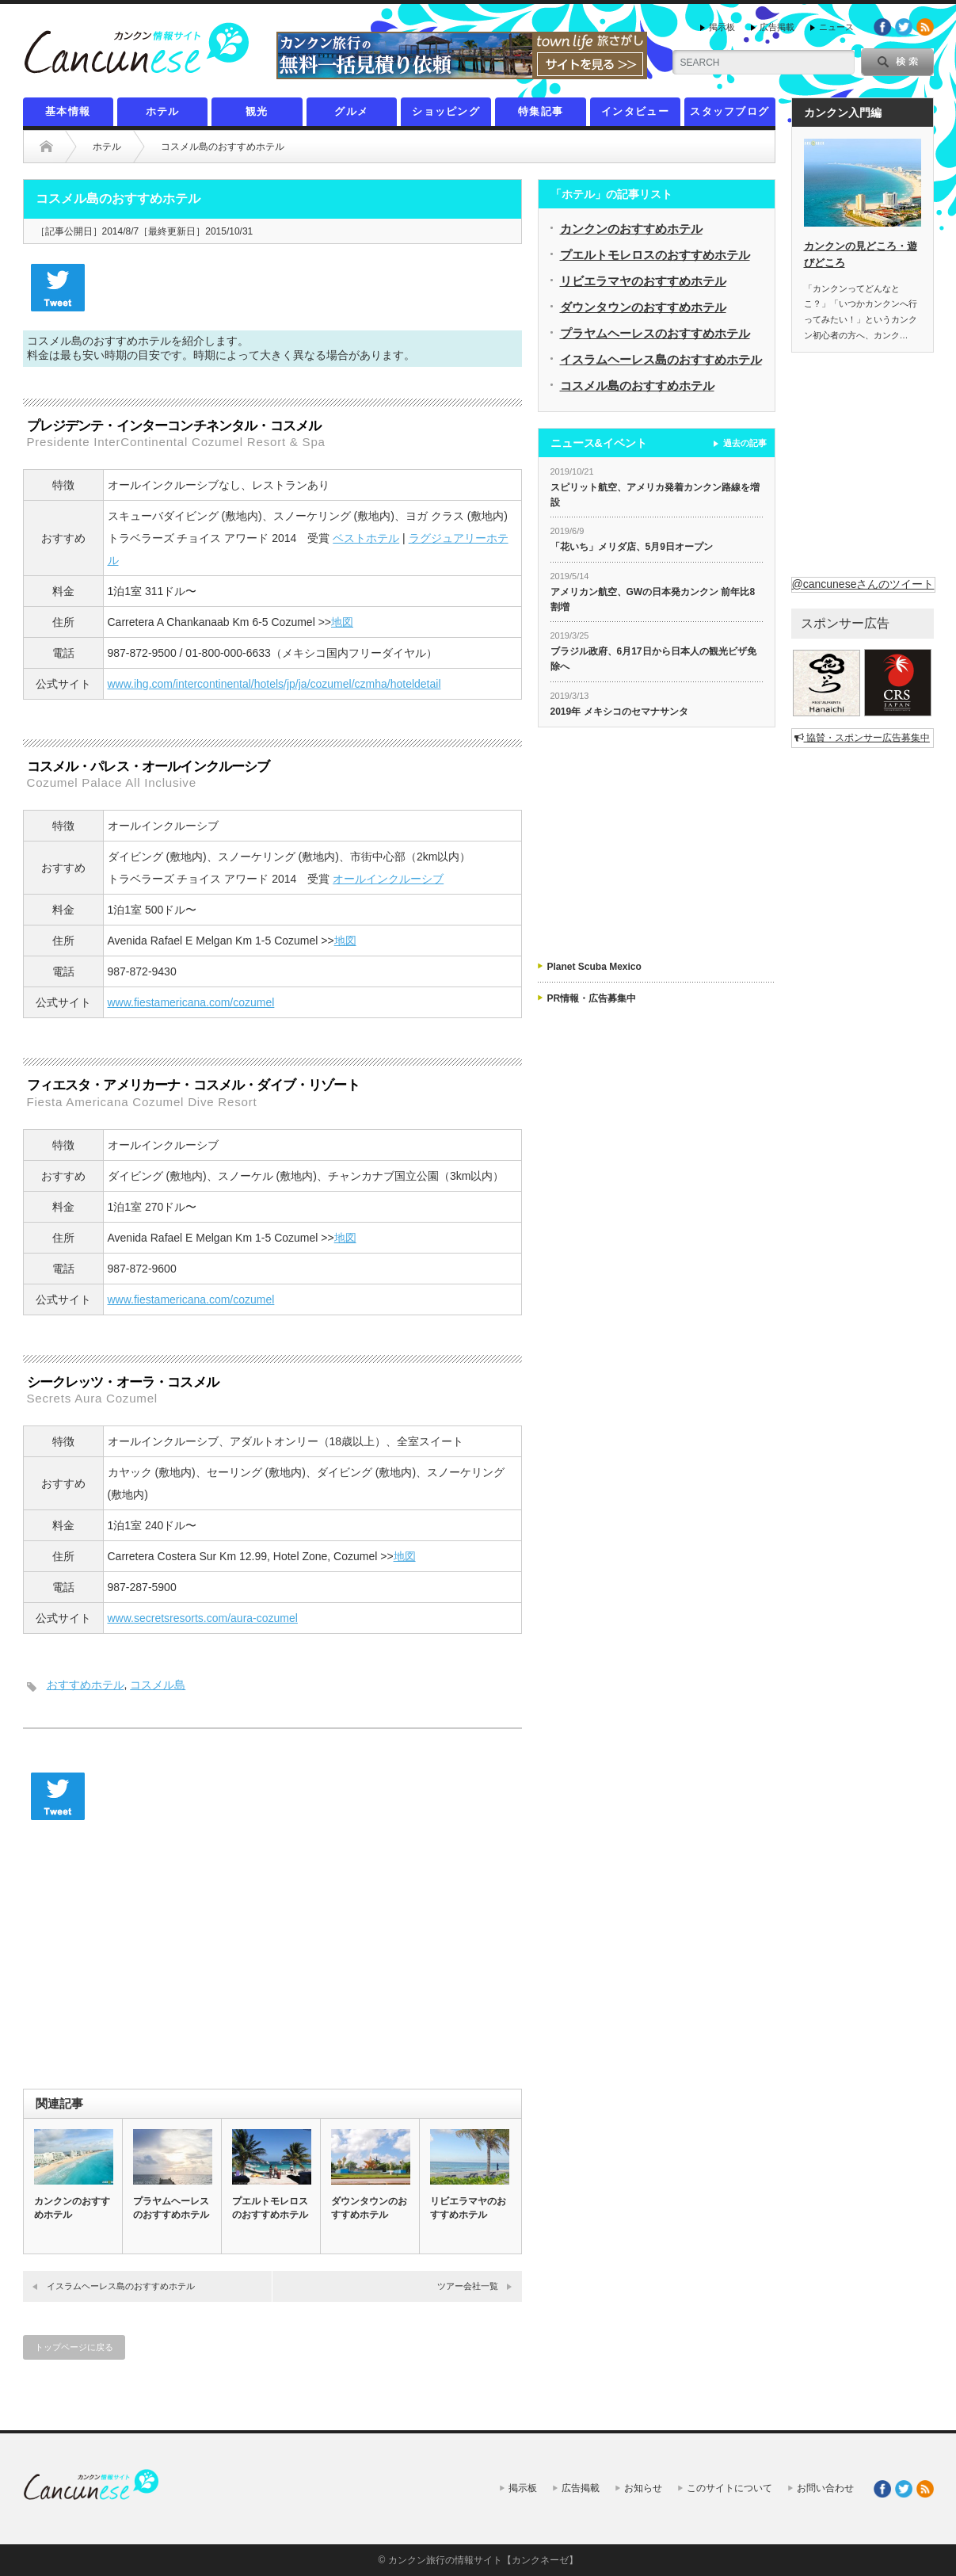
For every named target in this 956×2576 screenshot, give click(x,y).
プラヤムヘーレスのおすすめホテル (171, 2208)
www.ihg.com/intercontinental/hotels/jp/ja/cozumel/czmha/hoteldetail (274, 683)
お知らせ (643, 2488)
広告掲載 (777, 27)
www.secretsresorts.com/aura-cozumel (203, 1618)
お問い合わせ (825, 2488)
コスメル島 (157, 1684)
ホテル (163, 111)
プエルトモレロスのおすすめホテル (270, 2208)
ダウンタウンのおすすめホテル (369, 2208)
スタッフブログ (729, 111)
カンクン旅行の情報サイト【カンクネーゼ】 (483, 2560)
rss (925, 27)
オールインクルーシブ (388, 878)
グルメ (351, 111)
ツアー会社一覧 (467, 2286)
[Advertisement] (272, 1962)
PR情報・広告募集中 (592, 998)
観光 (257, 111)
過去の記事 (745, 443)
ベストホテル (366, 538)
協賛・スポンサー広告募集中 (862, 737)
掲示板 (722, 27)
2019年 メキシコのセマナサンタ (619, 711)
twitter (903, 27)
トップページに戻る (74, 2347)
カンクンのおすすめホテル (72, 2208)
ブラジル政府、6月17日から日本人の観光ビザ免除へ (653, 659)
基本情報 (67, 111)
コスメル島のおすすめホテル (637, 385)
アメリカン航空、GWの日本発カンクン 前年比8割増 (653, 599)
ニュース (836, 27)
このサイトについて (729, 2488)
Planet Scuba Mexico (594, 966)
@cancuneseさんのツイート (863, 584)
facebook (882, 27)
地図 (342, 622)
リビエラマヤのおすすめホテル (468, 2208)
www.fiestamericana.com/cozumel (191, 1002)
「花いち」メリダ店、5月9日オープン (631, 546)
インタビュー (635, 111)
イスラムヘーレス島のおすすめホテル (121, 2286)
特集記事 (540, 111)
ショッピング (446, 111)
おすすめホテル (85, 1684)
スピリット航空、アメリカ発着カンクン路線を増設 (655, 495)
